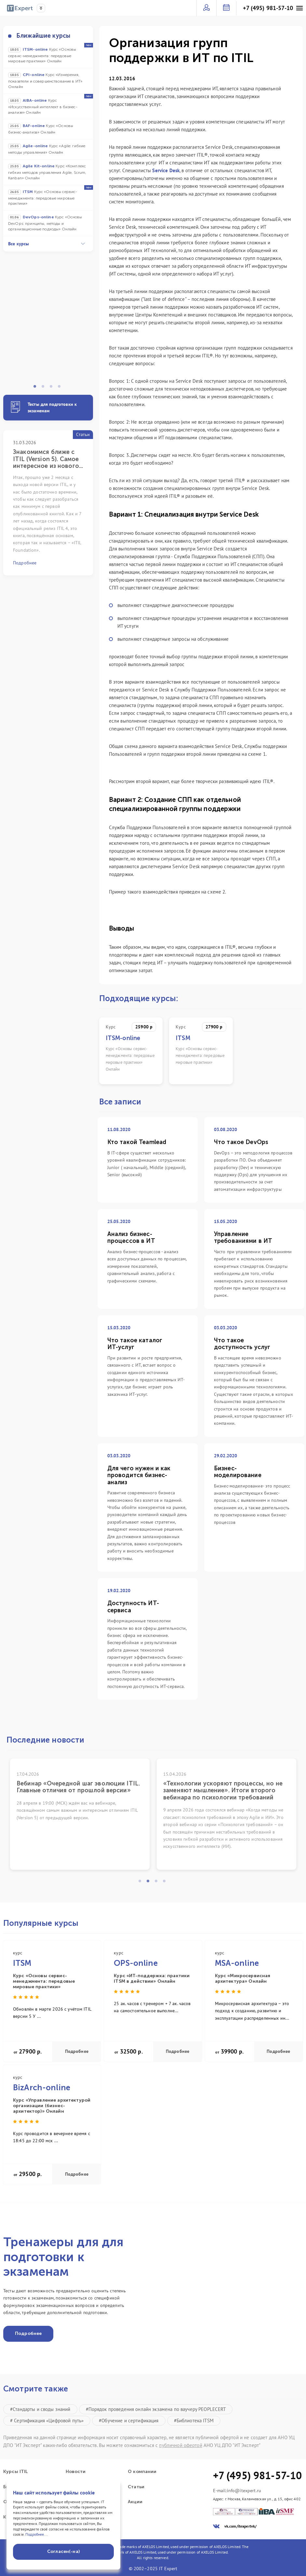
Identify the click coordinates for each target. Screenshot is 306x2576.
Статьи (136, 2487)
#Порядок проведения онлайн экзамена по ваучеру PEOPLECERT (156, 2409)
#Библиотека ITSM (194, 2420)
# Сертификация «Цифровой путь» (47, 2420)
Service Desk (166, 170)
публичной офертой (180, 2445)
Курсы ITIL (15, 2471)
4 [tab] (61, 388)
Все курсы (46, 244)
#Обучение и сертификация (128, 2420)
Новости (76, 2471)
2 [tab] (45, 388)
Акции (135, 2502)
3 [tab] (53, 388)
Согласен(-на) (63, 2551)
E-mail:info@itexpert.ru (237, 2490)
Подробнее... (36, 2534)
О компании (142, 2471)
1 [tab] (36, 388)
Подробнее (76, 2051)
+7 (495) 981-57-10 (268, 8)
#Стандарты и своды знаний (40, 2409)
